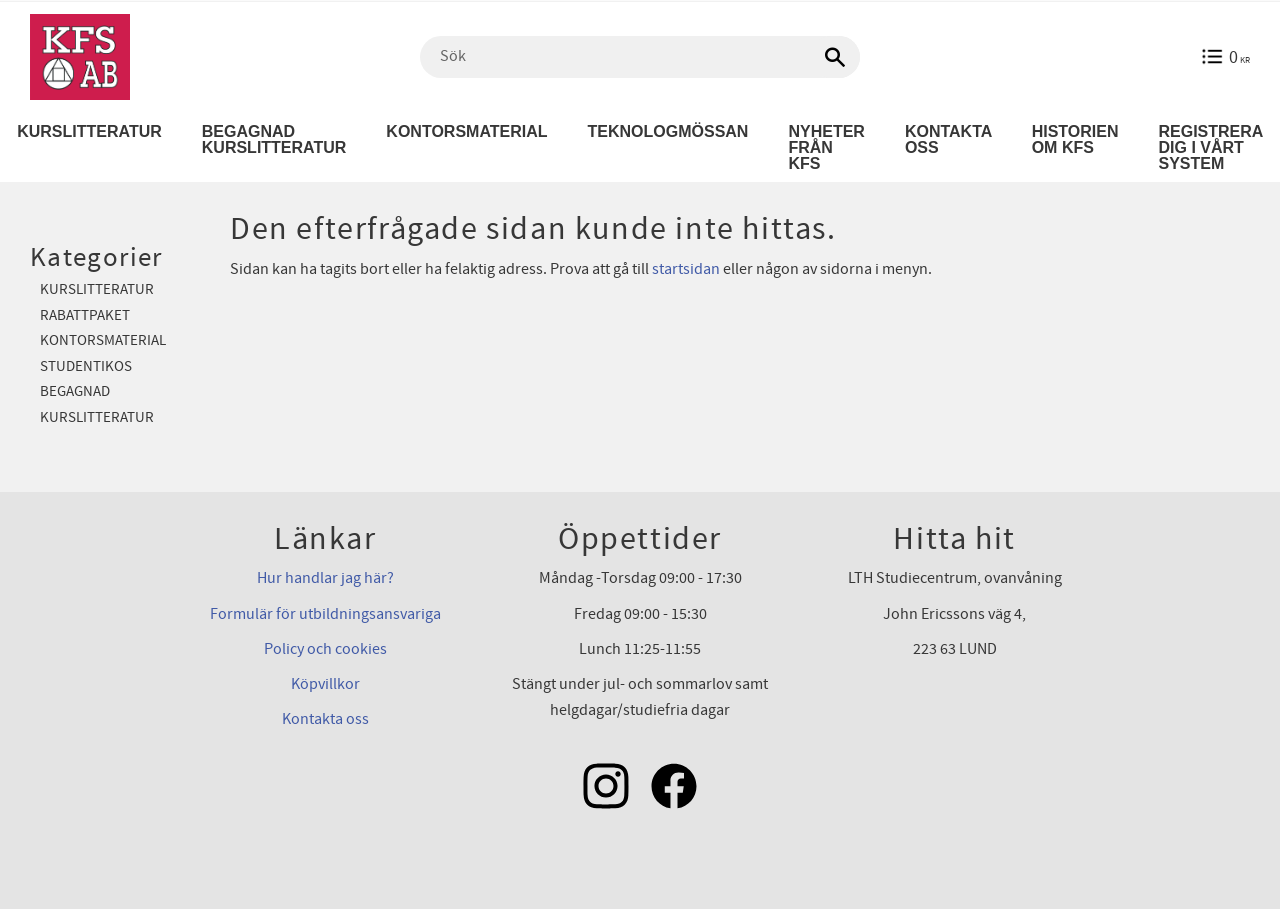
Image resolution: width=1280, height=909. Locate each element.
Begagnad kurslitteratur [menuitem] (274, 139)
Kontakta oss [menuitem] (948, 139)
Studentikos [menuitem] (86, 366)
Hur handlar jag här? (325, 578)
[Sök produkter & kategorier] (640, 57)
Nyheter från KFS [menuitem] (826, 147)
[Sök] (835, 57)
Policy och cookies (325, 649)
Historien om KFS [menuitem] (1075, 139)
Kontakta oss (325, 719)
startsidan (686, 269)
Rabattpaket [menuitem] (85, 315)
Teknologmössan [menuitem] (668, 131)
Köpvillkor (325, 684)
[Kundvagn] (1225, 57)
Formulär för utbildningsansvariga (325, 614)
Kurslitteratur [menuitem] (97, 289)
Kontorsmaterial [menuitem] (466, 131)
